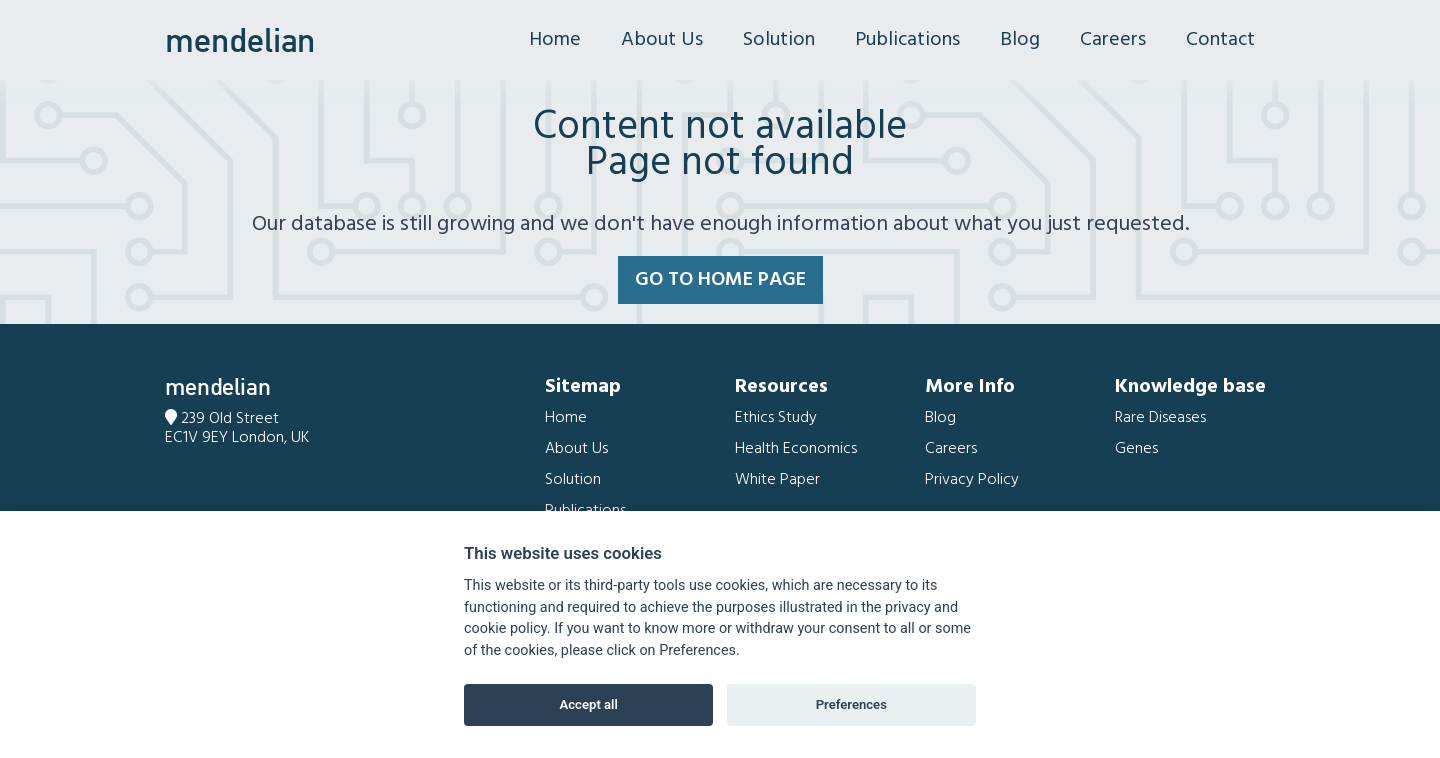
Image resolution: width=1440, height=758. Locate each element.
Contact (1220, 40)
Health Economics (796, 449)
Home (555, 40)
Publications (907, 40)
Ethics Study (776, 418)
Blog (1020, 40)
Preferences (851, 704)
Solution (779, 40)
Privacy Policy (972, 480)
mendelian (240, 40)
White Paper (777, 480)
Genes (1136, 449)
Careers (1113, 40)
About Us (662, 40)
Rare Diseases (1160, 418)
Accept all (589, 704)
